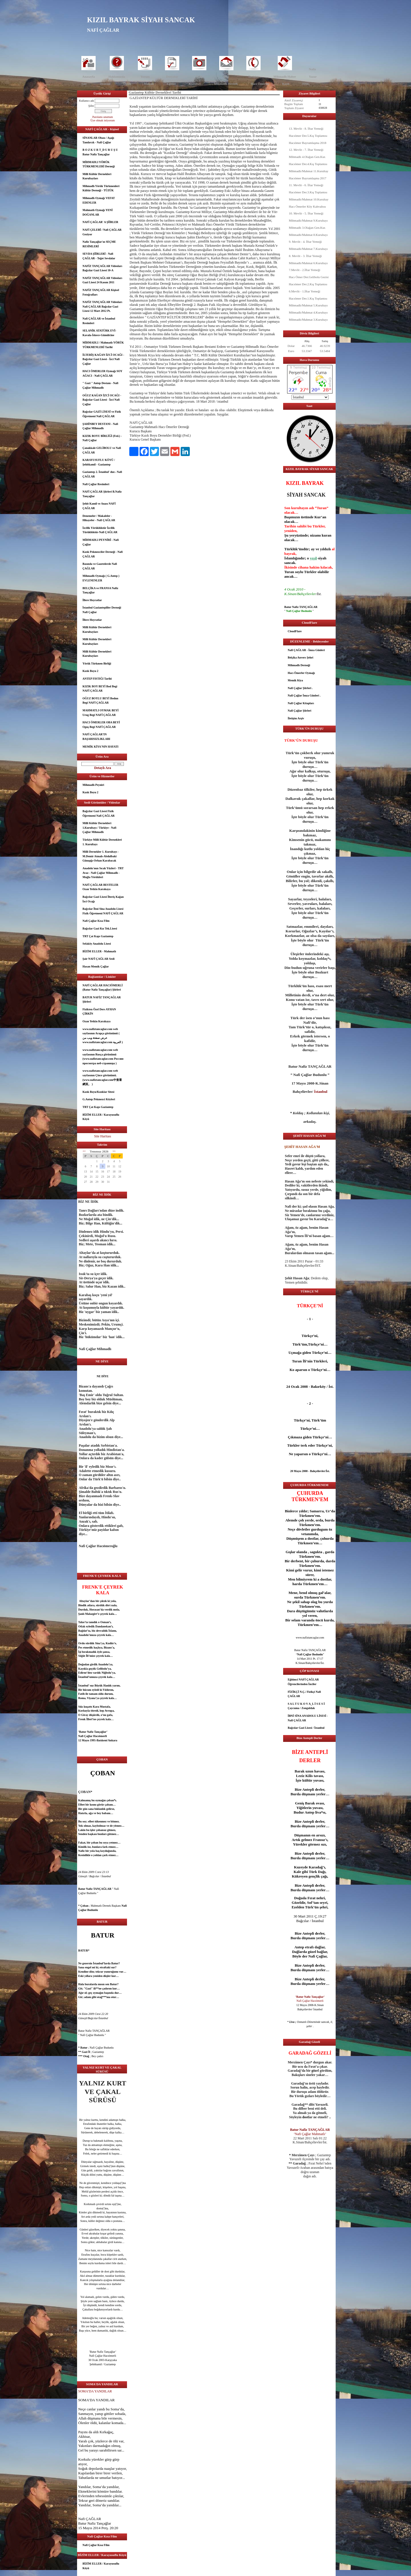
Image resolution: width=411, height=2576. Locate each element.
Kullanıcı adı (86, 100)
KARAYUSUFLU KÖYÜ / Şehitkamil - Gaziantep (98, 462)
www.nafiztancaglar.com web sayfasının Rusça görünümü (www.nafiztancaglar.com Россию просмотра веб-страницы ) (103, 1056)
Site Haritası (102, 1136)
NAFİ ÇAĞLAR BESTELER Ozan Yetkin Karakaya (100, 887)
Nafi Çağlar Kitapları (301, 703)
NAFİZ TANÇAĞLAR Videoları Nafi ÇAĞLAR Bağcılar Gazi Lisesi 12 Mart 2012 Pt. (102, 306)
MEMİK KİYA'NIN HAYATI (100, 746)
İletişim (253, 76)
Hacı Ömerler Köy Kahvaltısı (307, 206)
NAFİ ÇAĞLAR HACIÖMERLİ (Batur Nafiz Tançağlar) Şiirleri (102, 987)
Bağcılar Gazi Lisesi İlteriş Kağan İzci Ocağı (103, 899)
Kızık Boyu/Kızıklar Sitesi (98, 1091)
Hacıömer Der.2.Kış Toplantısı (308, 284)
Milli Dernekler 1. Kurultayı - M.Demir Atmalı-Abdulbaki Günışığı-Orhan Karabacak (100, 856)
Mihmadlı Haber (284, 76)
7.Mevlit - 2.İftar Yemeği (304, 270)
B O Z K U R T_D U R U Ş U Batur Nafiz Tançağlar (100, 152)
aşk (91, 1834)
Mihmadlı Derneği (299, 665)
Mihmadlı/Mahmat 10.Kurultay (309, 199)
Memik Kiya (295, 680)
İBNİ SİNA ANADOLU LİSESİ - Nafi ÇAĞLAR (308, 1718)
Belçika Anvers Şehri (300, 657)
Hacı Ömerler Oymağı (301, 672)
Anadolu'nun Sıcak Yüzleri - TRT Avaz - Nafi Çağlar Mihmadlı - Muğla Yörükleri (103, 873)
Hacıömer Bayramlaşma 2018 (307, 142)
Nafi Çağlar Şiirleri (299, 710)
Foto (199, 76)
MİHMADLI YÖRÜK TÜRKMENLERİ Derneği (98, 164)
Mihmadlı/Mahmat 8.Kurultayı (308, 234)
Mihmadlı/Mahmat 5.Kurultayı (308, 305)
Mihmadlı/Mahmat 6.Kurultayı (308, 263)
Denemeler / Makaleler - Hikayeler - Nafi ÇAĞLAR (98, 518)
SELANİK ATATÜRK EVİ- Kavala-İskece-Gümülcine (99, 333)
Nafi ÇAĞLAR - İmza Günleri (306, 650)
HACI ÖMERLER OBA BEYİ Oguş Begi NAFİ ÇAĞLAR (101, 724)
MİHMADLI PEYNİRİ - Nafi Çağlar (100, 542)
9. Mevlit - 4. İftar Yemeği (305, 241)
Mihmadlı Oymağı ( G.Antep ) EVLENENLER (100, 578)
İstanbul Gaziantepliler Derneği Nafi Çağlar (101, 610)
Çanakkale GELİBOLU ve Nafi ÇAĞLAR (101, 450)
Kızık (285, 83)
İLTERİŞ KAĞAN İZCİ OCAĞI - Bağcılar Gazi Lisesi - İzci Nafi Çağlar (103, 359)
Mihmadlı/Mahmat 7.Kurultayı (308, 248)
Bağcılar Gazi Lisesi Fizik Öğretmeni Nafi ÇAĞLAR (98, 813)
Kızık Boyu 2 (90, 670)
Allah (82, 2418)
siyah (322, 558)
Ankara (112, 1740)
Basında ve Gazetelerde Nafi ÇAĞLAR (99, 566)
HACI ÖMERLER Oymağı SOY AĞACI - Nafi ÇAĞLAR (102, 373)
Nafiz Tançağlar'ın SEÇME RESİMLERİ (99, 244)
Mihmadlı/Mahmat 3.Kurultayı (308, 319)
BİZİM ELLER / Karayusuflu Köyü (100, 1117)
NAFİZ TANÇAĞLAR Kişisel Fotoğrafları (100, 292)
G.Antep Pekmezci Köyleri (98, 1099)
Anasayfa (88, 76)
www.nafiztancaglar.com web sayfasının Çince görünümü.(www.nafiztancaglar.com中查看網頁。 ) (102, 1077)
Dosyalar (172, 76)
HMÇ (306, 83)
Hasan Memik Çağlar (95, 966)
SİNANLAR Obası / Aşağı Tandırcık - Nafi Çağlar (98, 140)
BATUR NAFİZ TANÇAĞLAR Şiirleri (101, 999)
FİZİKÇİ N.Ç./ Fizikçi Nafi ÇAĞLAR (304, 1694)
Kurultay (195, 83)
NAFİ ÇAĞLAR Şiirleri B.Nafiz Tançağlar (102, 494)
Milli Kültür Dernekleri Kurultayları (96, 176)
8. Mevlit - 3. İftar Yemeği (305, 256)
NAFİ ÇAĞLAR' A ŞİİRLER (100, 222)
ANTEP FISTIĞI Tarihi (97, 678)
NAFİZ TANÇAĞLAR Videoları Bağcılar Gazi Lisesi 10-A (102, 268)
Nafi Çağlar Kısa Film (96, 920)
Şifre (91, 105)
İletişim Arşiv (296, 718)
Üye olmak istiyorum (102, 120)
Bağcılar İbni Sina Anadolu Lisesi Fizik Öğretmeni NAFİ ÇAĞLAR (102, 911)
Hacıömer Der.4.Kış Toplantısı (308, 164)
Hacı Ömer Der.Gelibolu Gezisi (309, 277)
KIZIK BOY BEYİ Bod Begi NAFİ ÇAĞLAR (99, 688)
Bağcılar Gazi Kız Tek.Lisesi (99, 928)
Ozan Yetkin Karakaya (96, 1021)
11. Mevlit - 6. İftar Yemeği (306, 185)
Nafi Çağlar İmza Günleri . (304, 695)
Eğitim (171, 83)
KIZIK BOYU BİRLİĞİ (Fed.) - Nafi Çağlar (102, 438)
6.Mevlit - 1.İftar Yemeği (304, 291)
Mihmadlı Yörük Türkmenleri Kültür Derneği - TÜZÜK (100, 188)
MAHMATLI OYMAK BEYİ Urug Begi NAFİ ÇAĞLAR (100, 712)
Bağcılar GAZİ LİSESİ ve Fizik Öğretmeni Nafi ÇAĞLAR (101, 414)
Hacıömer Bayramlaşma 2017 (307, 178)
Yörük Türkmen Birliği (96, 663)
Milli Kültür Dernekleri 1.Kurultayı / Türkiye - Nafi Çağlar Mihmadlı (99, 828)
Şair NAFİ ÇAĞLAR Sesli (98, 958)
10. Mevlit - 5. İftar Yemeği (306, 213)
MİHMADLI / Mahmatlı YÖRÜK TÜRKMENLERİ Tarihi (103, 345)
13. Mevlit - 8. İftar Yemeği (306, 128)
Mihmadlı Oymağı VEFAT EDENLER (98, 200)
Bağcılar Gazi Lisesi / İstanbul (306, 1727)
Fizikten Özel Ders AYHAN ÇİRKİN (99, 1011)
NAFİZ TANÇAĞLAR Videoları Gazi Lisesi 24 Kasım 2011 (102, 280)
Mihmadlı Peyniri (93, 784)
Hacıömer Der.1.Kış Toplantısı (308, 298)
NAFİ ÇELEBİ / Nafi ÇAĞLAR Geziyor (102, 232)
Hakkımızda (116, 76)
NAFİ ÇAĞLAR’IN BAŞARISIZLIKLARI (96, 736)
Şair (84, 83)
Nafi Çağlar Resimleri (95, 484)
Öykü (127, 83)
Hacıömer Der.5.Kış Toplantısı (308, 135)
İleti (226, 76)
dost (98, 2208)
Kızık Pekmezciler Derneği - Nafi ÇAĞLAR (102, 554)
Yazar (313, 76)
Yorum (145, 76)
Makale (149, 83)
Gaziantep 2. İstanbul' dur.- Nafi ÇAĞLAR (102, 474)
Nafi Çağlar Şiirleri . (300, 688)
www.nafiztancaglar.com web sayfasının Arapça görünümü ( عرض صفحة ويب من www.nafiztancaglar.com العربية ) (102, 1035)
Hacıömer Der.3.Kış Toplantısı (308, 192)
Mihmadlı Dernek (226, 83)
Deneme (105, 83)
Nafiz (312, 69)
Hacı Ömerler (260, 83)
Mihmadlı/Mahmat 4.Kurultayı (308, 312)
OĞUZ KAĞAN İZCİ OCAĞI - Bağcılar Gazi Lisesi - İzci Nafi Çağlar (101, 400)
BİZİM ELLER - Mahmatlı (99, 951)
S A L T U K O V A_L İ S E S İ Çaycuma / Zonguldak (306, 1706)
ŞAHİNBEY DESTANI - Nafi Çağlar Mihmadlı (100, 426)
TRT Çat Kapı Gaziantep (97, 936)
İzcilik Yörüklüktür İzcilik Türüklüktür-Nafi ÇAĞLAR (99, 530)
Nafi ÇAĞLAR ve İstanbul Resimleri (98, 321)
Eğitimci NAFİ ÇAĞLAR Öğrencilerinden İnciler (303, 1682)
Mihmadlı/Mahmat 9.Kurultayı (308, 220)
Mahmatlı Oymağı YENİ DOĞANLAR (97, 212)
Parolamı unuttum (102, 117)
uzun (309, 1771)
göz (91, 2191)
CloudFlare (295, 631)
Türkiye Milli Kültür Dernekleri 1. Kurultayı (102, 842)
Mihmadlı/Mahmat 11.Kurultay (308, 171)
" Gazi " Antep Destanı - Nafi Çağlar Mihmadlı (100, 385)
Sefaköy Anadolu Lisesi (96, 943)
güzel (92, 2229)
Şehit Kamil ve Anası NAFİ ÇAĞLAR (99, 506)
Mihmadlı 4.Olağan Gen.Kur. (307, 156)
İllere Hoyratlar (92, 600)
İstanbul (83, 1676)
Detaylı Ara (102, 768)
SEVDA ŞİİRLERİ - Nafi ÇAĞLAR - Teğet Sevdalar (98, 256)
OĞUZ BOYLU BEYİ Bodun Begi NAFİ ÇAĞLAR (100, 700)
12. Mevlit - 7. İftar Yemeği (306, 149)
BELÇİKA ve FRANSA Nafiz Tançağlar (100, 590)
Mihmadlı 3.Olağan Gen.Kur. (307, 227)
